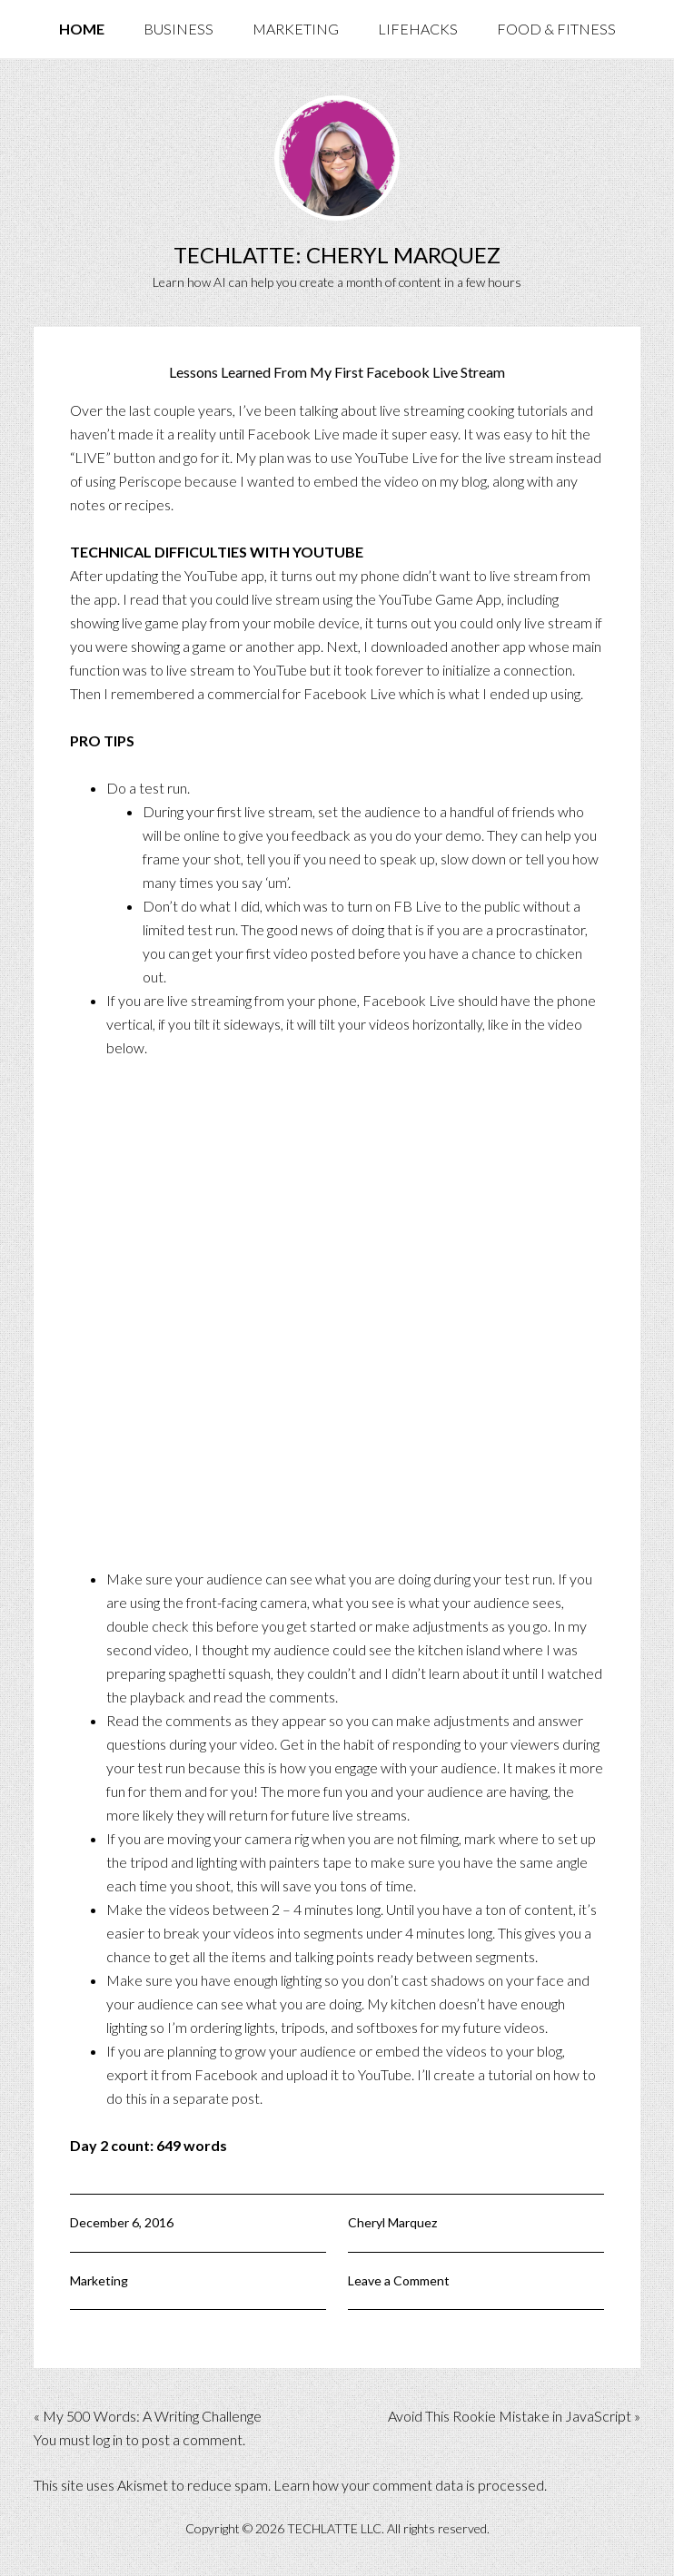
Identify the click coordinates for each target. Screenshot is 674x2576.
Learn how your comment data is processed (408, 2484)
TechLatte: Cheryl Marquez (337, 255)
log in (108, 2439)
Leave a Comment (399, 2280)
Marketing (99, 2280)
